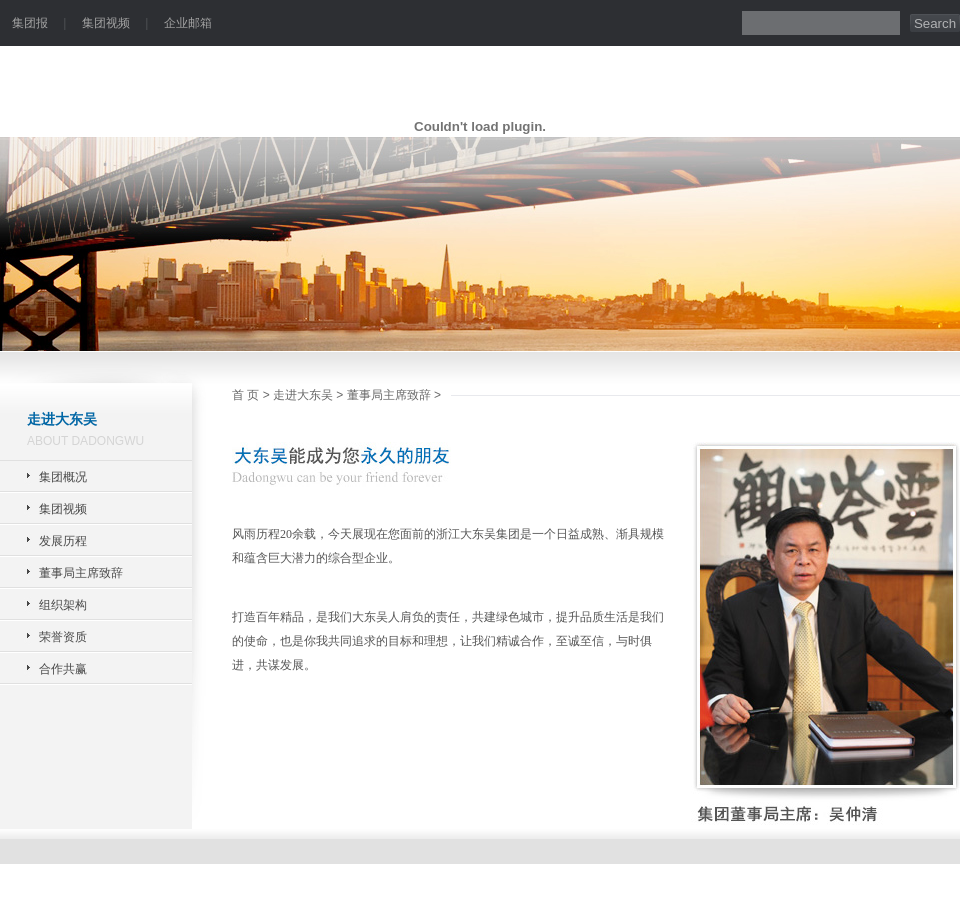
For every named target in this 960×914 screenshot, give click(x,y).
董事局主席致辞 (81, 573)
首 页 (245, 395)
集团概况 (63, 477)
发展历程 (63, 541)
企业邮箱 (188, 23)
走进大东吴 (303, 395)
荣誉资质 (63, 637)
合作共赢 (63, 669)
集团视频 (106, 23)
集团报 (30, 23)
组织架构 (63, 605)
